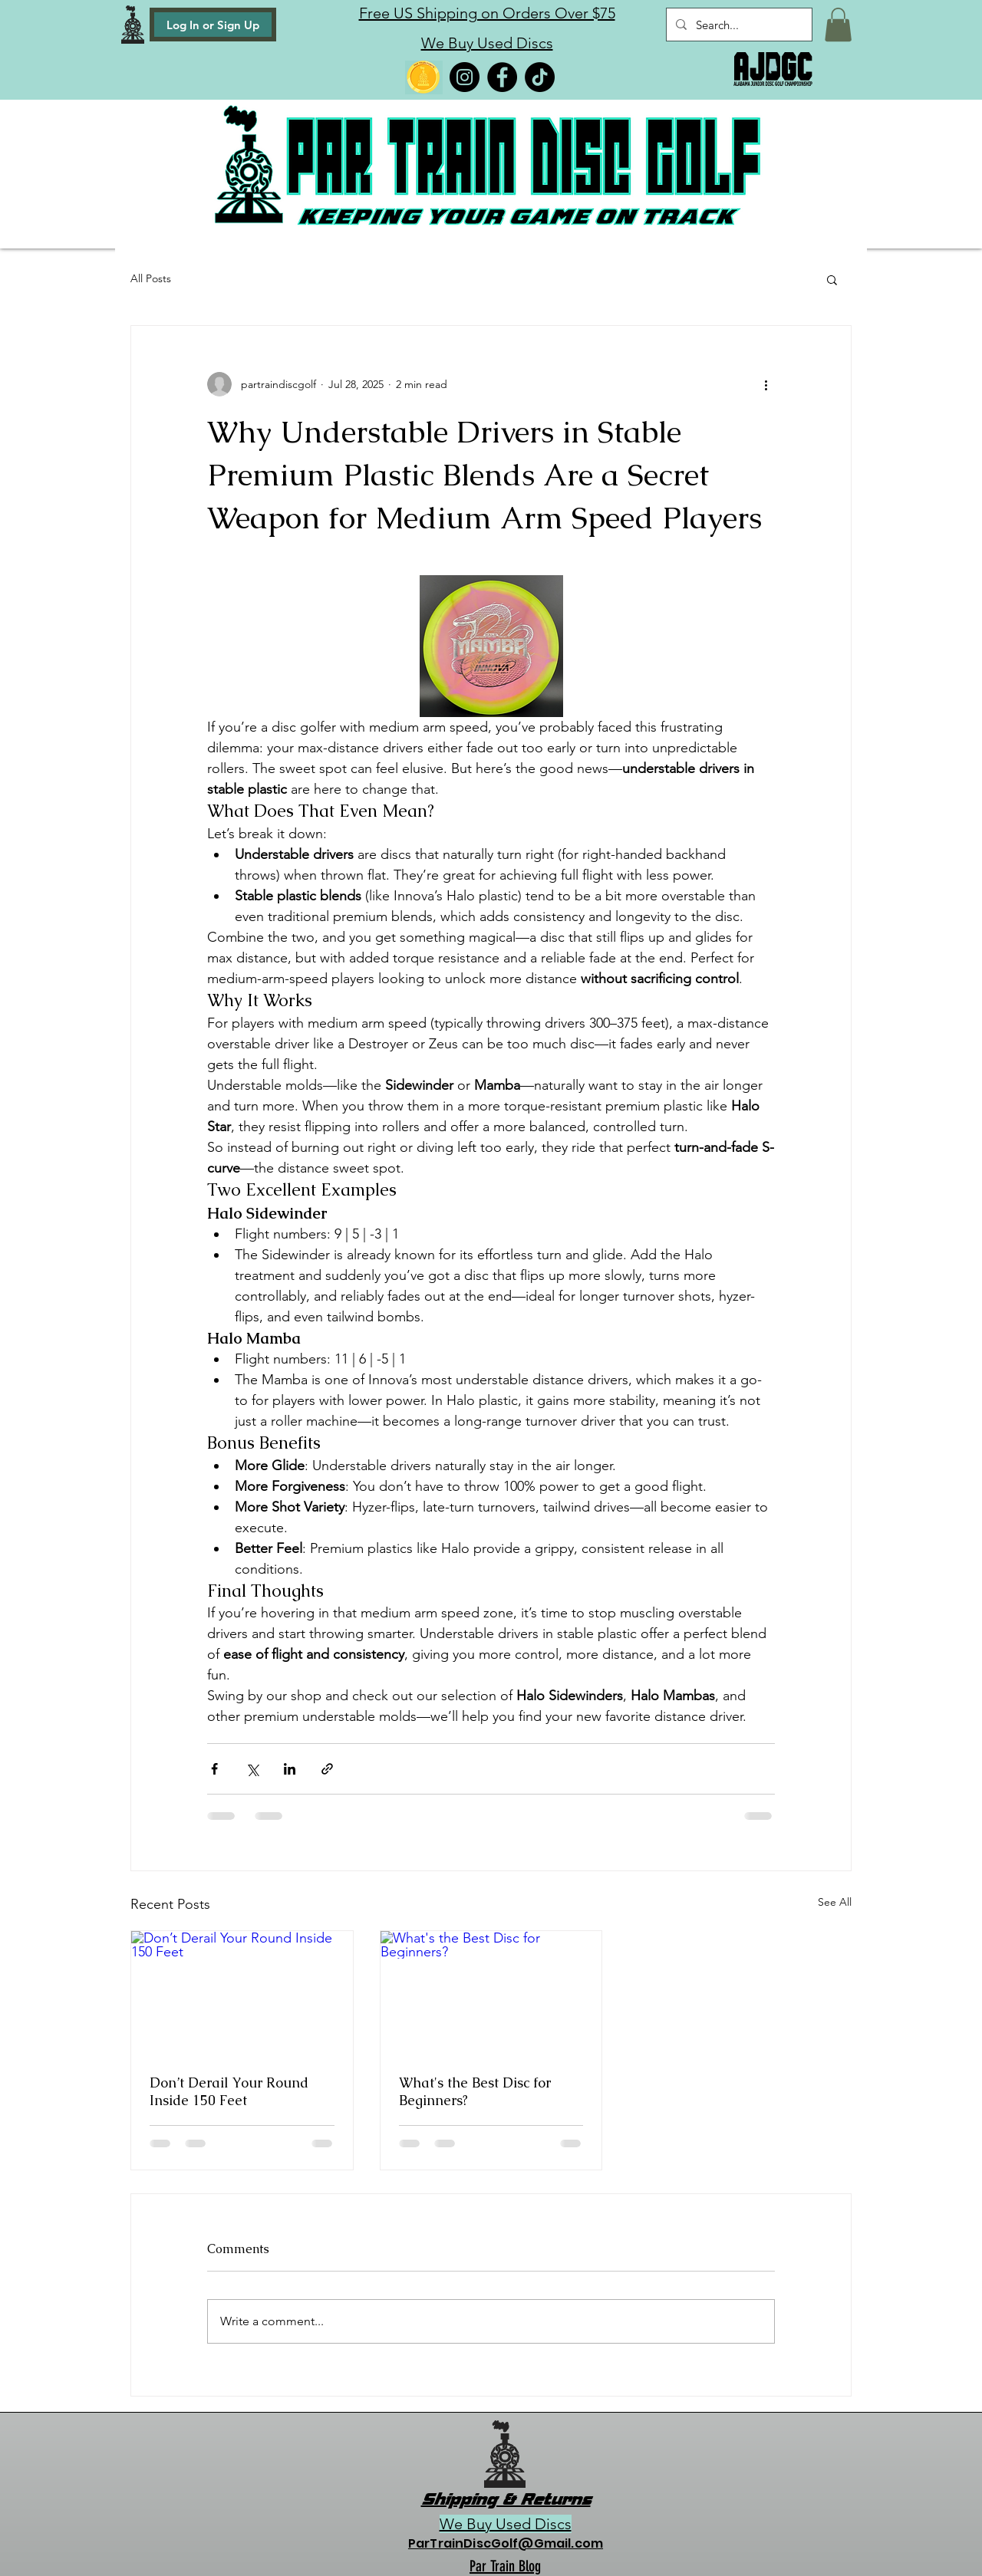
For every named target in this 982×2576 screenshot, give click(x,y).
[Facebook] (502, 77)
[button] (838, 24)
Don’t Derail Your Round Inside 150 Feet (229, 2091)
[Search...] (737, 24)
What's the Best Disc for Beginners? (475, 2091)
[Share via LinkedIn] (289, 1769)
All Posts (150, 278)
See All (835, 1902)
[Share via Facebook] (214, 1769)
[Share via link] (327, 1769)
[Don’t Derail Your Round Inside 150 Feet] (242, 1993)
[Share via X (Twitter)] (252, 1769)
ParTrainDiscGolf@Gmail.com (505, 2543)
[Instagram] (464, 77)
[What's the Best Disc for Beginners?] (491, 1993)
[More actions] (765, 384)
